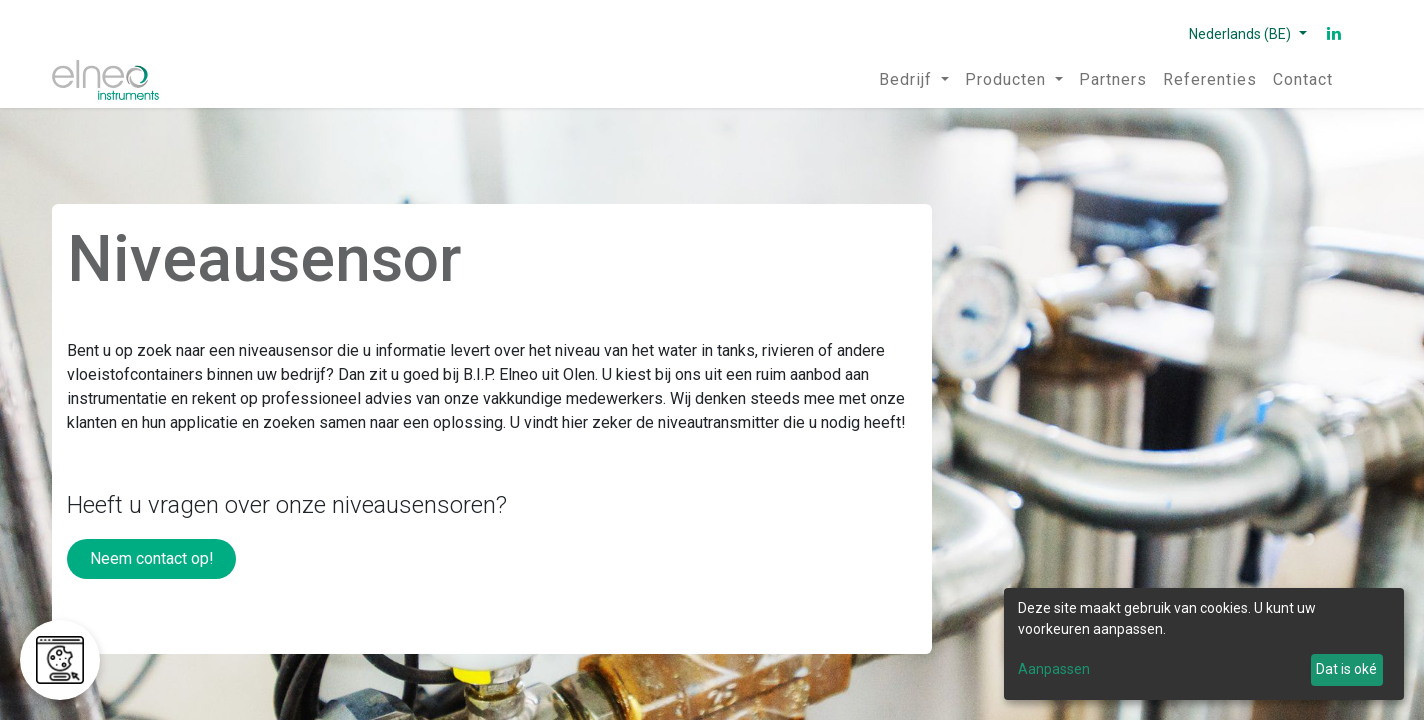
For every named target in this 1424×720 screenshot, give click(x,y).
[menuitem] (914, 80)
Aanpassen (1054, 669)
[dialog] (1204, 644)
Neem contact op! (152, 558)
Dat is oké (1346, 669)
